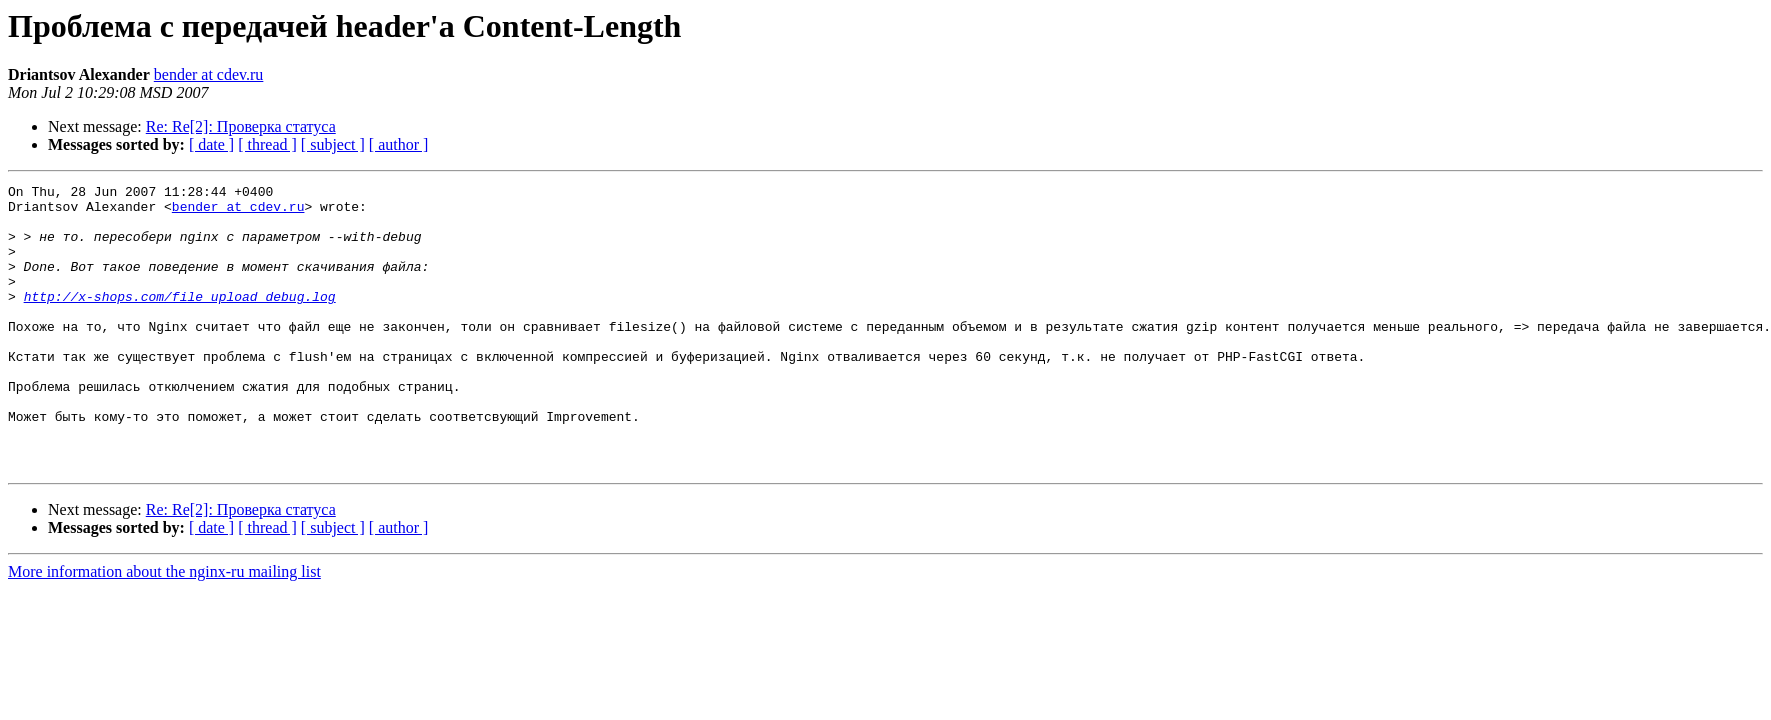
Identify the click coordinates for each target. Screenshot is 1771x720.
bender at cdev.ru (209, 74)
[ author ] (399, 144)
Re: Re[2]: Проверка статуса (241, 126)
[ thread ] (267, 144)
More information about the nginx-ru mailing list (164, 628)
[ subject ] (333, 144)
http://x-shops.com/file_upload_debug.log (180, 320)
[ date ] (211, 144)
